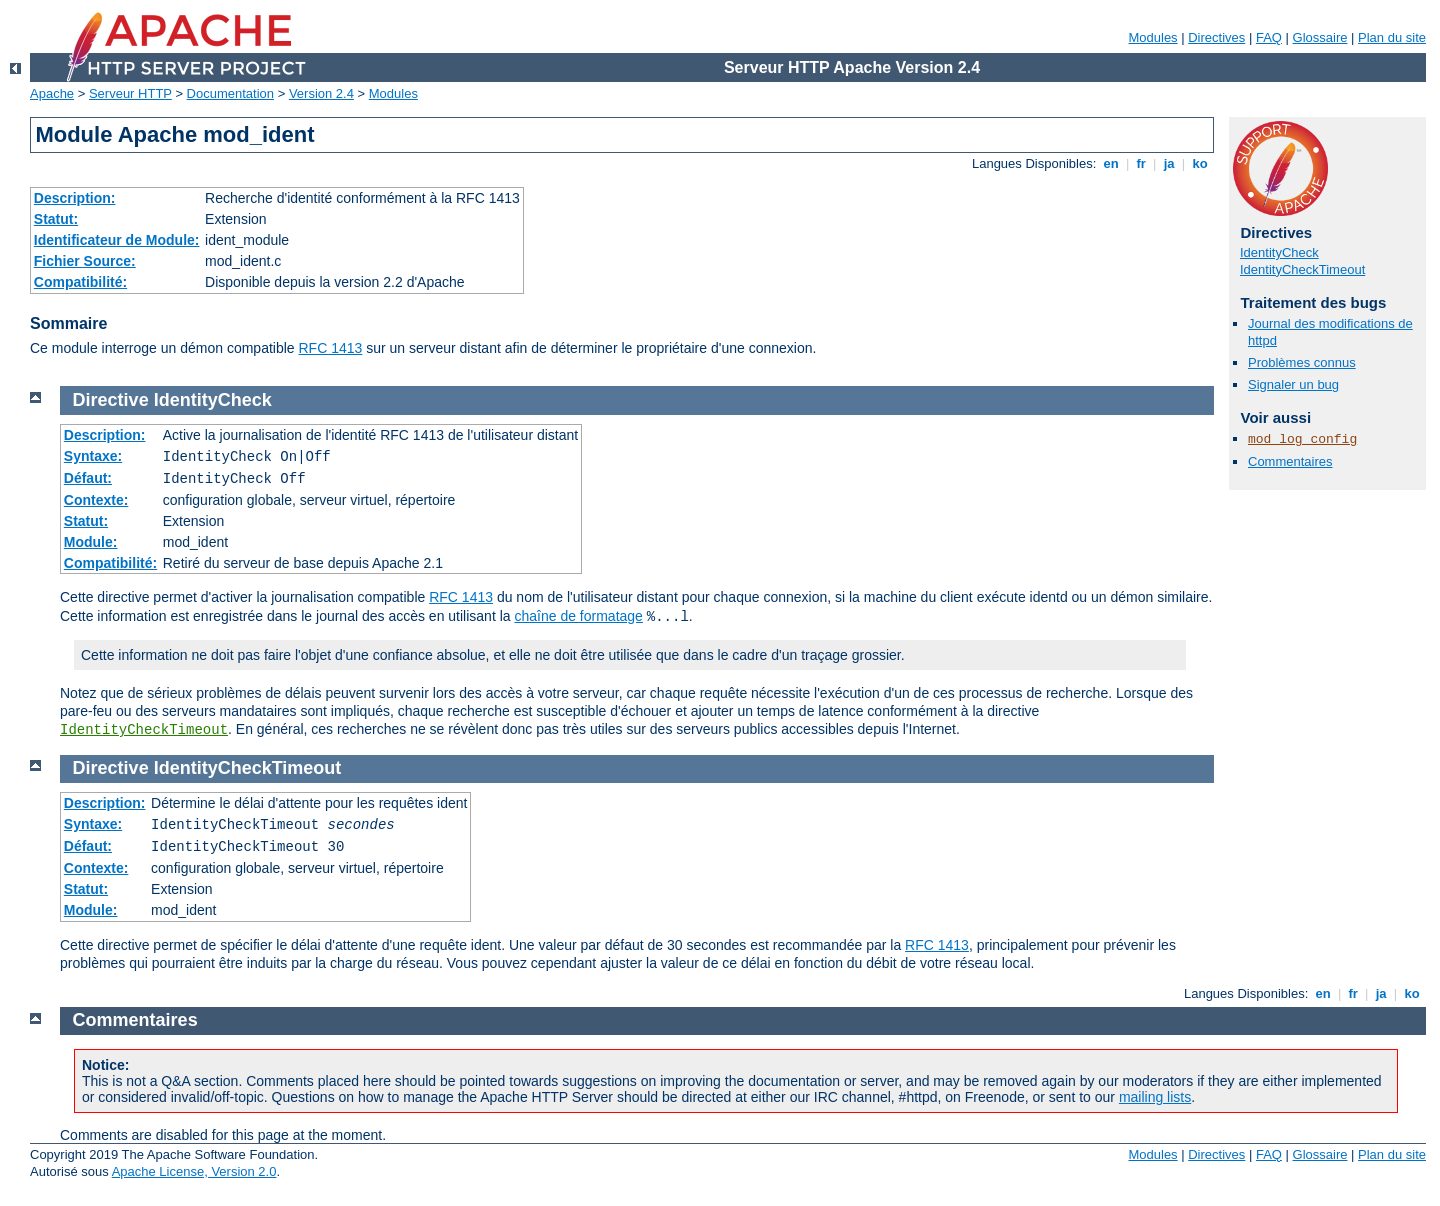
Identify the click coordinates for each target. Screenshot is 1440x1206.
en (1111, 163)
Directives (1216, 37)
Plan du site (1392, 37)
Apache (52, 93)
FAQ (1269, 37)
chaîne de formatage (578, 616)
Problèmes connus (1302, 362)
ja (1169, 163)
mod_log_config (1302, 439)
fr (1141, 163)
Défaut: (88, 478)
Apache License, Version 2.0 (194, 1171)
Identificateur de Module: (117, 240)
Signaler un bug (1293, 384)
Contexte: (96, 500)
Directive (111, 400)
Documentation (230, 93)
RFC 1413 (331, 348)
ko (1200, 163)
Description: (75, 198)
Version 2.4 (321, 93)
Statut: (56, 219)
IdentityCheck (1279, 252)
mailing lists (1155, 1097)
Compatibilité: (80, 282)
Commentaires (1290, 461)
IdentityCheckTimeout (1302, 269)
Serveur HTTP (130, 93)
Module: (91, 542)
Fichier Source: (85, 261)
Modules (1152, 37)
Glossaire (1320, 37)
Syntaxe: (93, 456)
